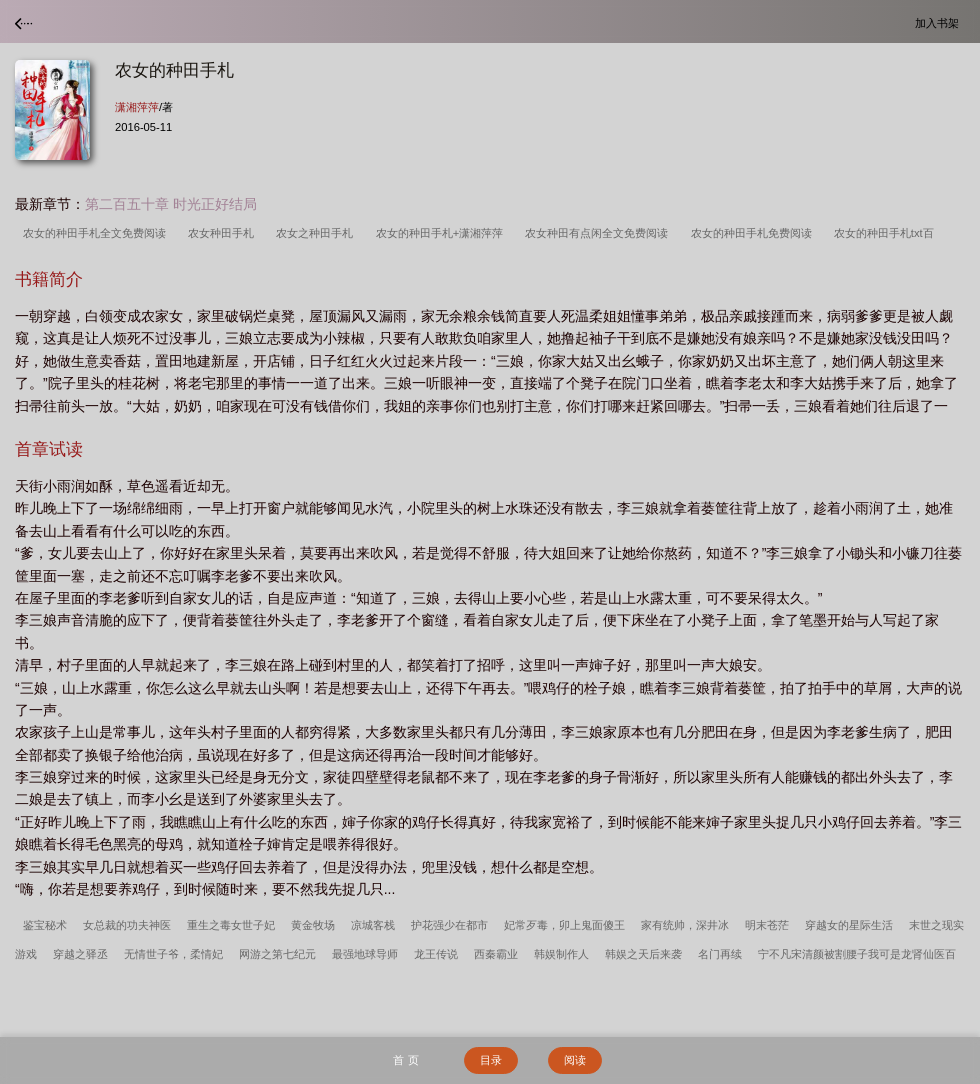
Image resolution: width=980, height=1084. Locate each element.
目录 (491, 1060)
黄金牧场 (313, 925)
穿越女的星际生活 (849, 925)
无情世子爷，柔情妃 (173, 954)
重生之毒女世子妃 (231, 925)
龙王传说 (436, 954)
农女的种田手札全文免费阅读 (97, 233)
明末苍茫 (767, 925)
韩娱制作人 (561, 954)
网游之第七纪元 (277, 954)
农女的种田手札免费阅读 (754, 233)
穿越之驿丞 (80, 954)
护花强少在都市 (449, 925)
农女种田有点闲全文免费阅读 (599, 233)
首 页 (405, 1060)
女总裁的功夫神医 (127, 925)
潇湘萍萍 (137, 107)
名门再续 (720, 954)
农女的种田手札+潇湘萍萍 (443, 233)
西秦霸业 (496, 954)
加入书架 (940, 22)
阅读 (575, 1060)
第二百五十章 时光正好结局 (171, 204)
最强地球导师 (365, 954)
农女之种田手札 (317, 233)
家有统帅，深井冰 (685, 925)
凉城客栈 (373, 925)
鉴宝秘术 (45, 925)
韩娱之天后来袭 (643, 954)
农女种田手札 (224, 233)
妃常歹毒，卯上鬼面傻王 (564, 925)
